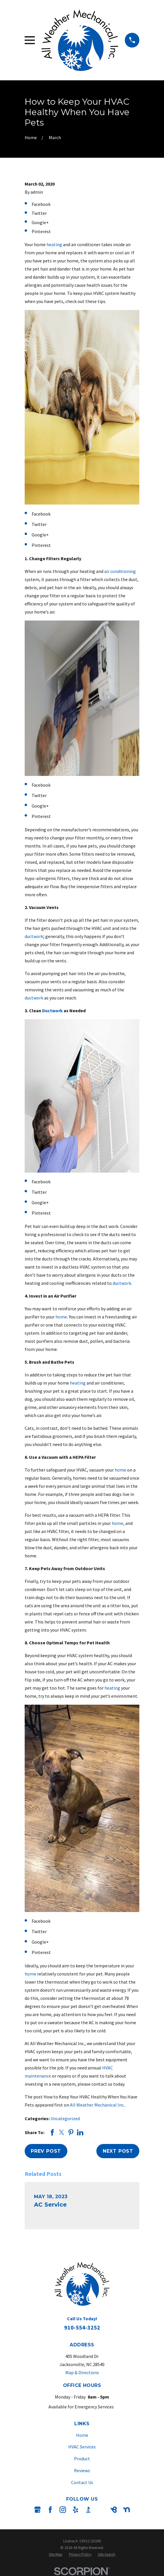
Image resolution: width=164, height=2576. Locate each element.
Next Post (118, 2151)
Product (82, 2458)
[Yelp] (75, 2509)
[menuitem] (55, 2554)
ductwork (34, 936)
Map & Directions (82, 2372)
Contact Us (82, 2482)
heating (54, 244)
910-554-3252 (82, 2327)
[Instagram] (63, 2509)
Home (82, 2435)
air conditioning (120, 571)
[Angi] (101, 2509)
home (61, 1317)
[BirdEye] (114, 2509)
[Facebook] (50, 2509)
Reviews (82, 2470)
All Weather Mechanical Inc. (97, 2105)
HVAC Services (82, 2447)
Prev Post (46, 2151)
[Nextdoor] (126, 2509)
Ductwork (52, 1010)
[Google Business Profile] (37, 2509)
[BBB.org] (88, 2509)
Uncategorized (65, 2118)
